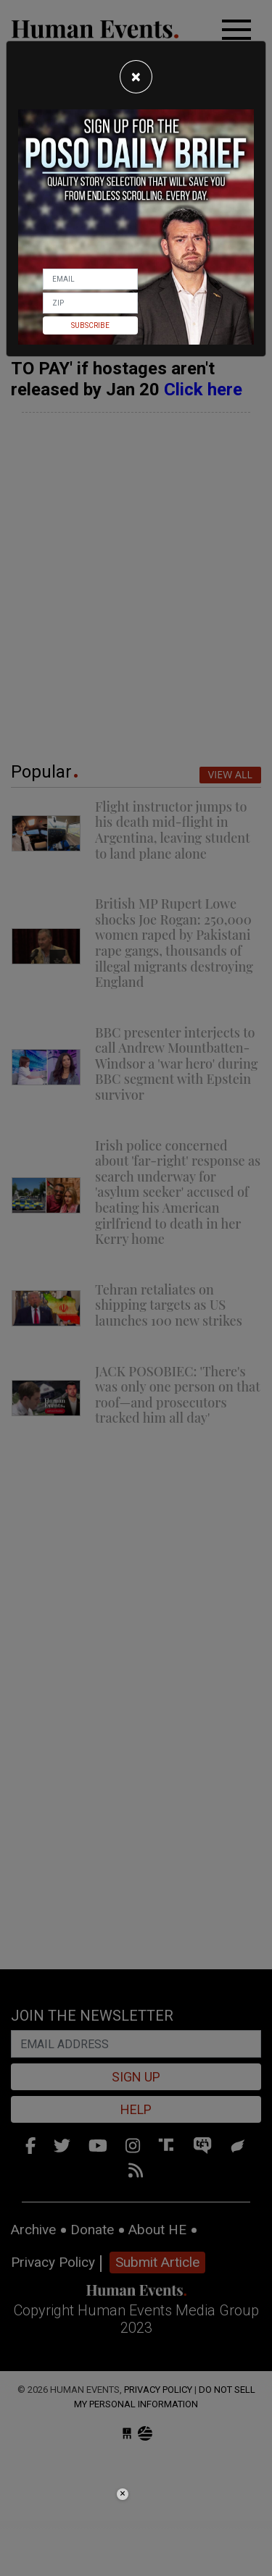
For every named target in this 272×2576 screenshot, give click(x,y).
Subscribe (90, 325)
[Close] (136, 76)
